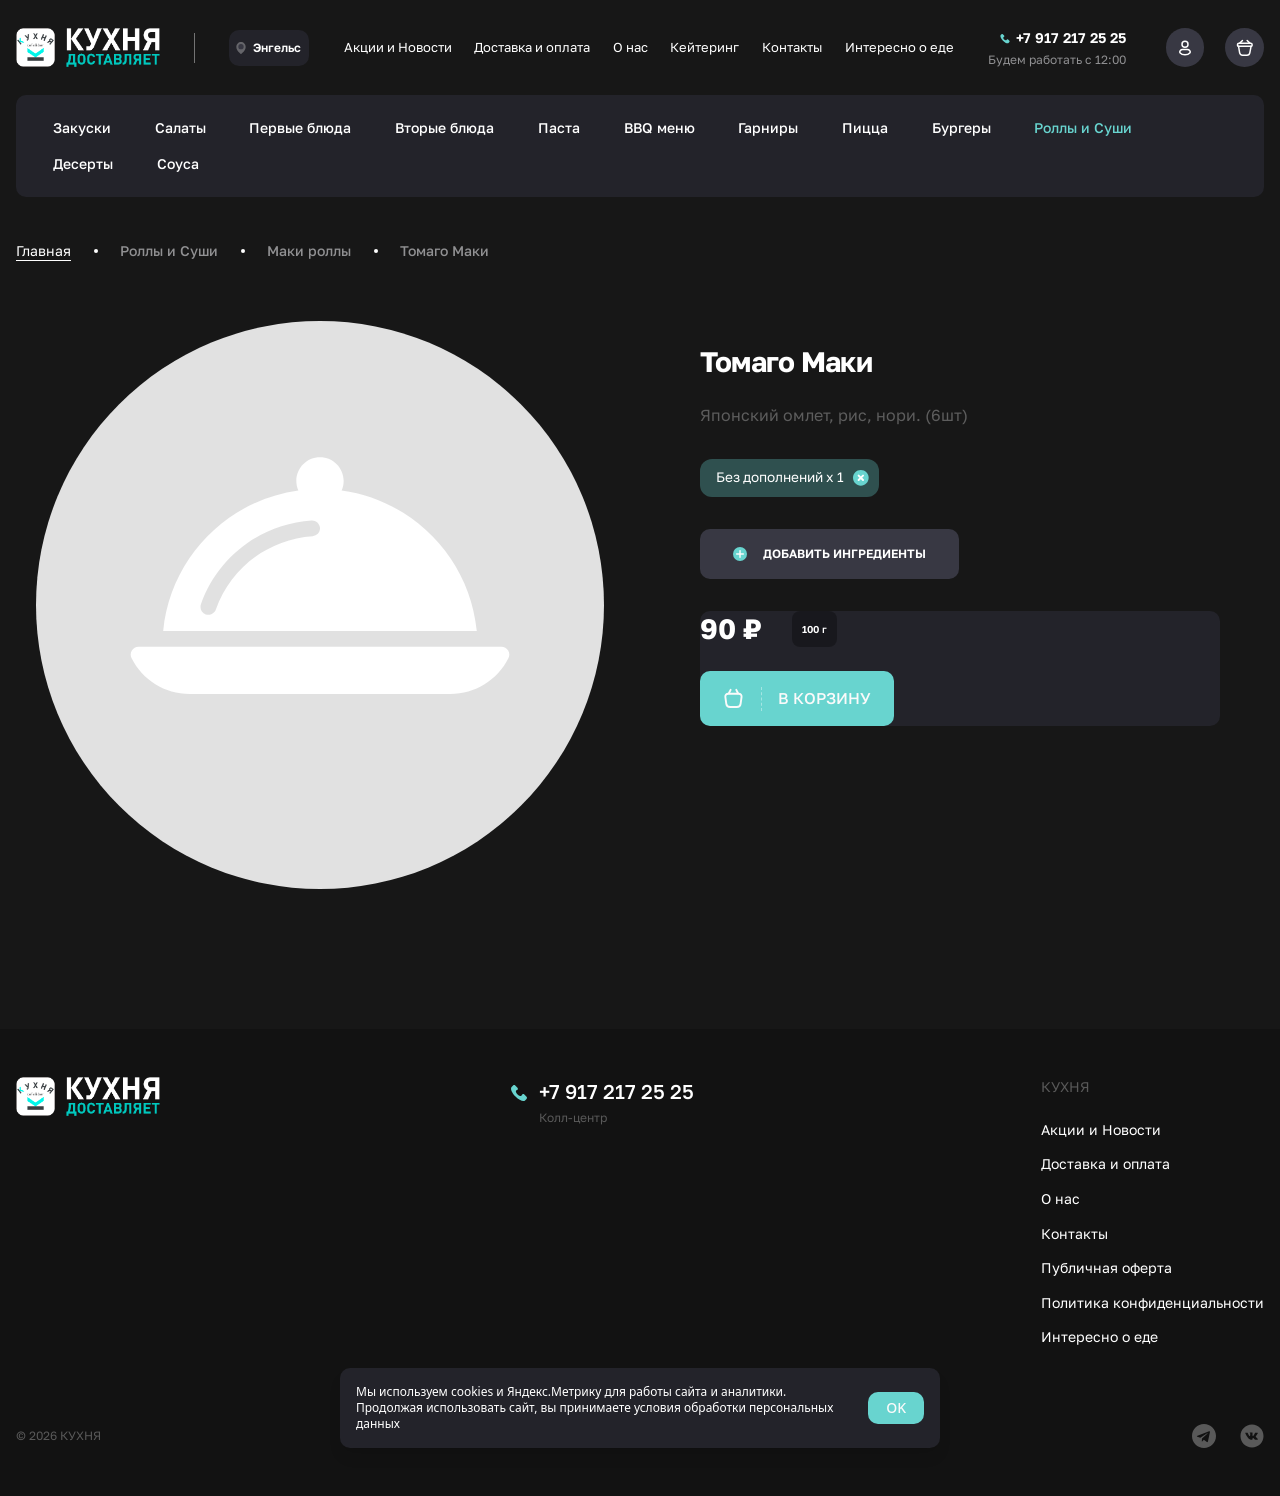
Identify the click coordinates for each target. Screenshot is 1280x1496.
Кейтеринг (704, 47)
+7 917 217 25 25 (616, 1091)
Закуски (82, 127)
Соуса (178, 163)
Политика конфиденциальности (1152, 1302)
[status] (640, 1408)
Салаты (180, 127)
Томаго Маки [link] (444, 250)
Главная (43, 250)
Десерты (83, 163)
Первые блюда (300, 127)
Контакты (792, 47)
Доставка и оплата (532, 47)
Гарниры (768, 127)
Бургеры (961, 127)
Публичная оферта (1106, 1267)
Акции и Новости (398, 47)
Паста (559, 127)
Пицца (865, 127)
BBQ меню (659, 127)
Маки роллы (309, 250)
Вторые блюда (444, 127)
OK (896, 1407)
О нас (630, 47)
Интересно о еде (899, 47)
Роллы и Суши (1083, 127)
